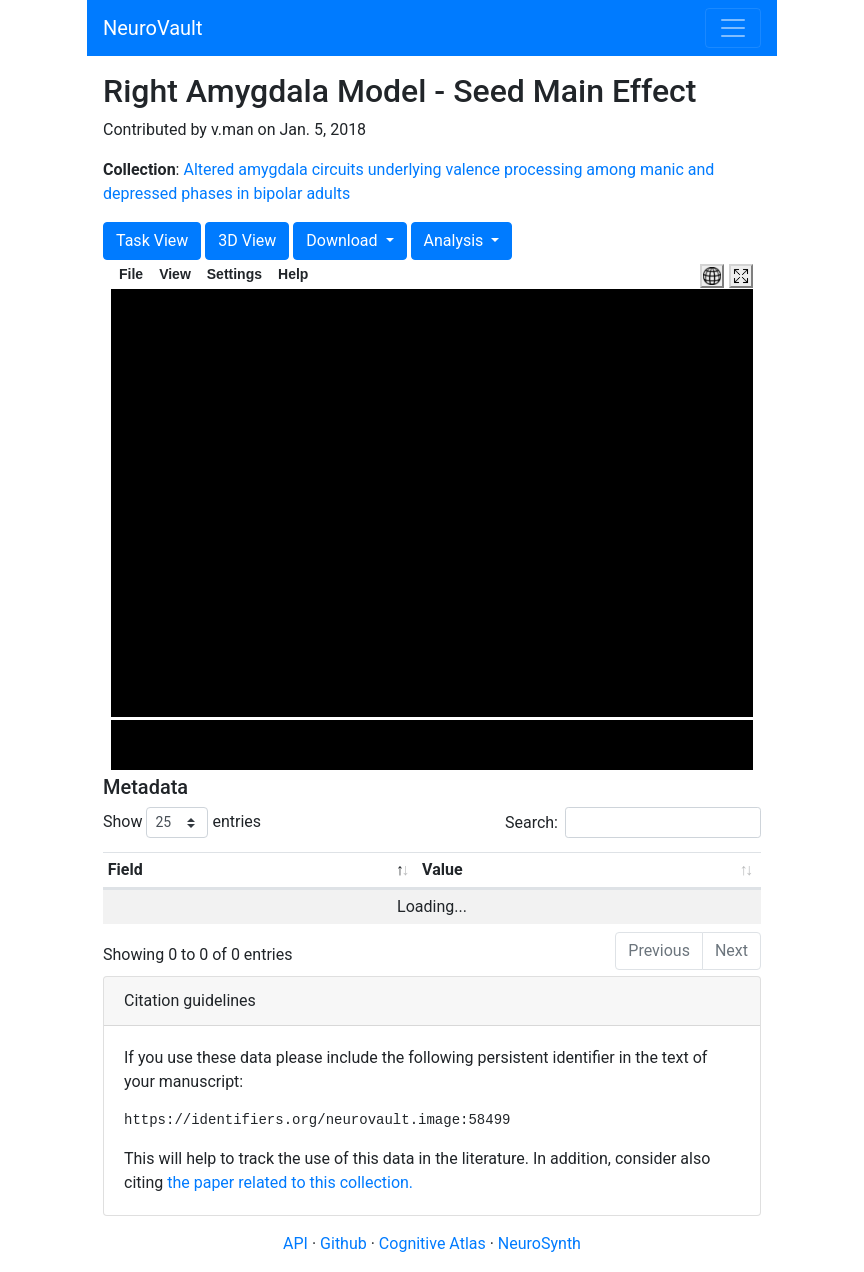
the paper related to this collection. (290, 1182)
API (295, 1243)
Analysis (456, 240)
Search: (633, 822)
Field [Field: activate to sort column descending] (125, 869)
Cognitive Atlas (434, 1243)
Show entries (182, 822)
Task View (152, 240)
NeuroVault (152, 28)
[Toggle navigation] (733, 28)
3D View (247, 240)
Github (345, 1243)
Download (343, 240)
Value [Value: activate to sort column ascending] (442, 869)
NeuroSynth (539, 1243)
